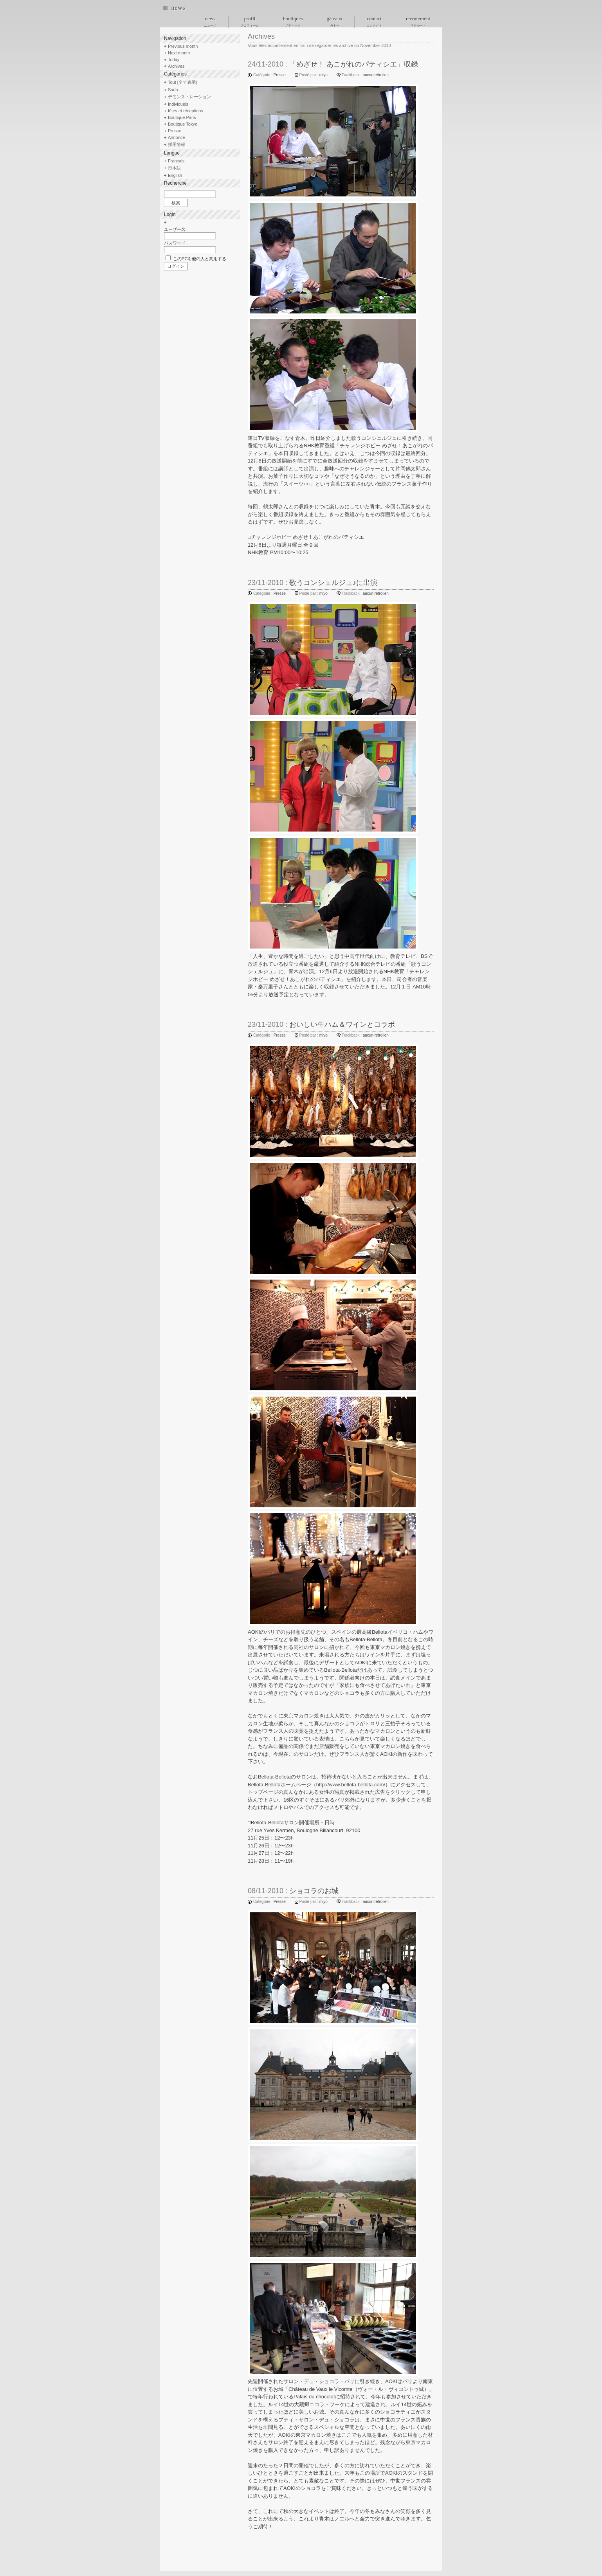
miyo (323, 75)
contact (374, 21)
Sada (173, 89)
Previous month (183, 46)
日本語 (174, 168)
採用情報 (176, 144)
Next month (179, 52)
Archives (176, 66)
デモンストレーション (189, 96)
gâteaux (334, 21)
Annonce (176, 137)
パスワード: (175, 243)
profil (249, 21)
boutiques (293, 21)
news (178, 7)
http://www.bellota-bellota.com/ (350, 1785)
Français (176, 160)
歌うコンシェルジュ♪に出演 (333, 583)
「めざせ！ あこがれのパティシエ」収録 (353, 64)
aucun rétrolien (376, 75)
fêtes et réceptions (185, 110)
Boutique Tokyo (182, 124)
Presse (280, 75)
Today (173, 59)
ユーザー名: (175, 229)
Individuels (178, 104)
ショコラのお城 (314, 1891)
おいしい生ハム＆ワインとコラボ (342, 1024)
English (175, 175)
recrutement (418, 21)
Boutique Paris (182, 117)
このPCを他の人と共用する (199, 258)
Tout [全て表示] (182, 82)
